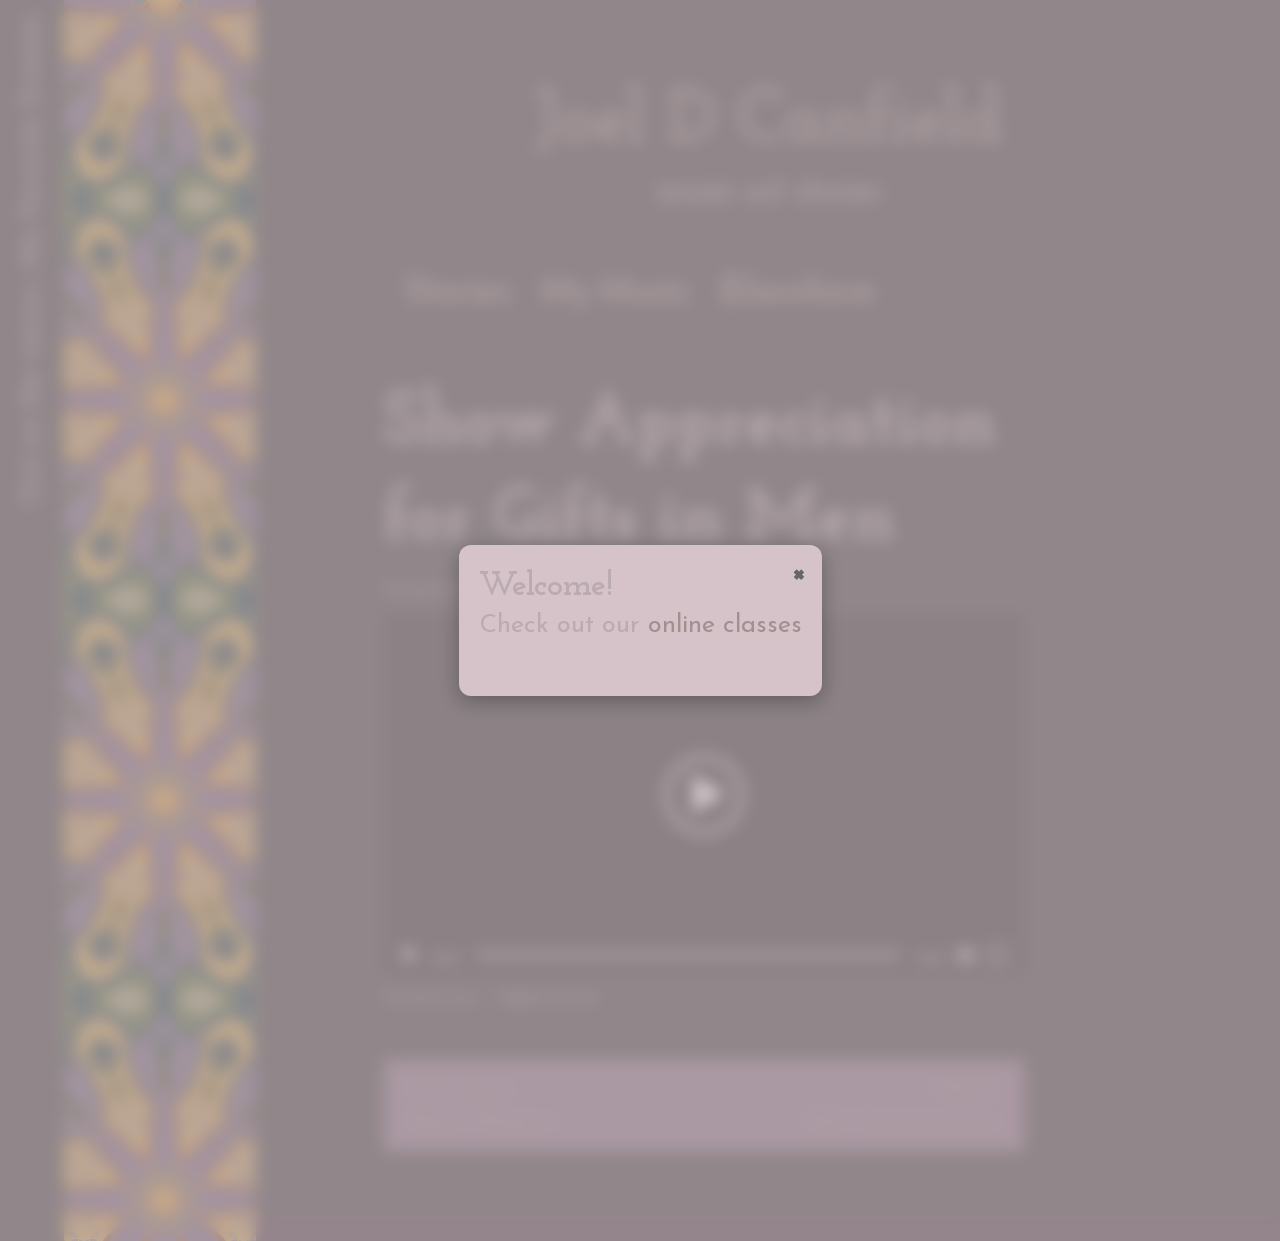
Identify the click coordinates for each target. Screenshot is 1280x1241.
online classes (725, 625)
